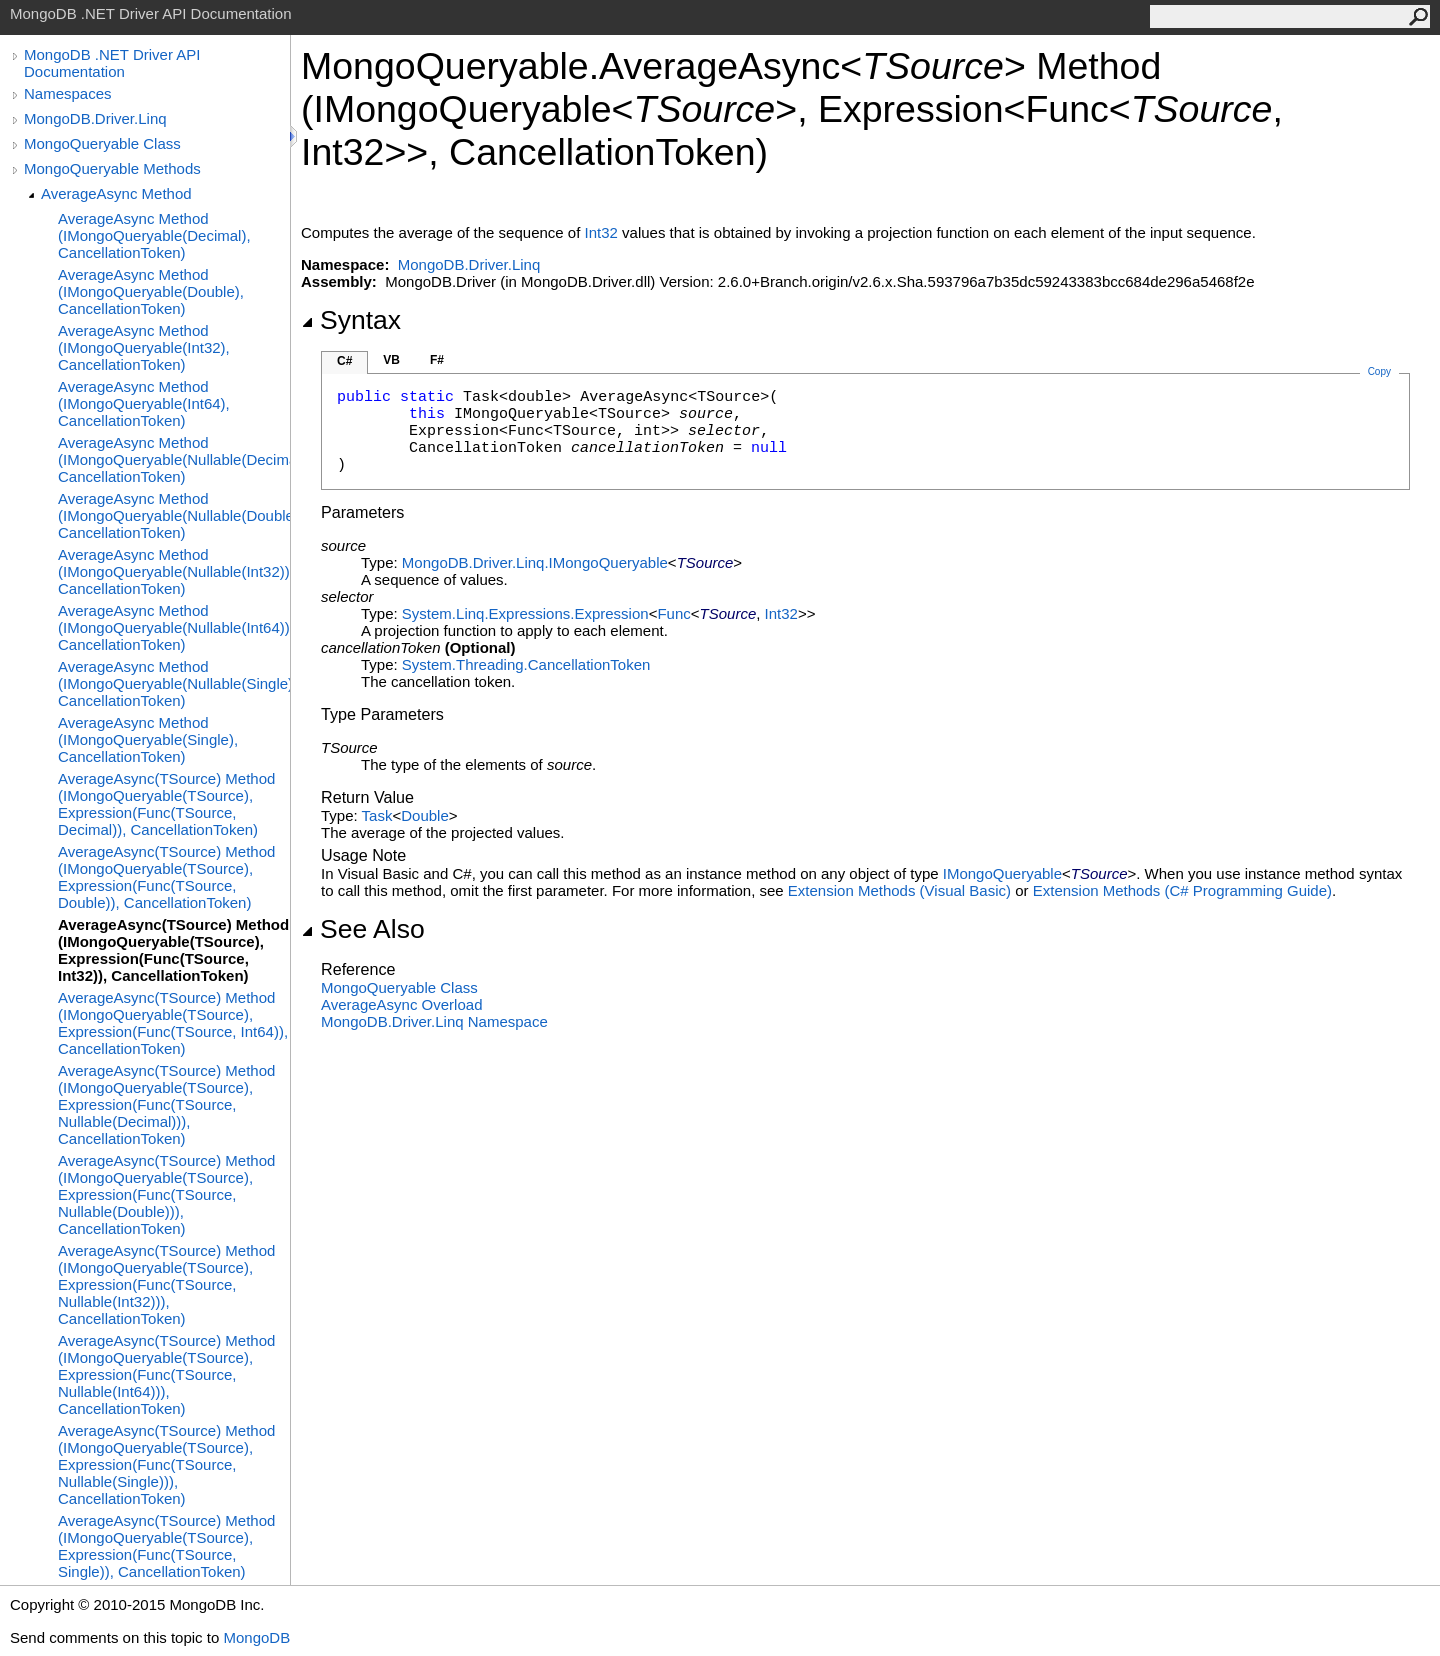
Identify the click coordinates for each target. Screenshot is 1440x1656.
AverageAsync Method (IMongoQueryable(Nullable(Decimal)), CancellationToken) (174, 459)
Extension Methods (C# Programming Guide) (1182, 890)
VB (391, 360)
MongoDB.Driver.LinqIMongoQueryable (535, 562)
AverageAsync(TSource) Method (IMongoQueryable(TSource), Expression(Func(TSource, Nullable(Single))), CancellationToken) (166, 1464)
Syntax (351, 320)
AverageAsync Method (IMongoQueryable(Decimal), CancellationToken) (154, 235)
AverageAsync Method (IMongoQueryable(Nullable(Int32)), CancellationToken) (174, 571)
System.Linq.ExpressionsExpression (525, 613)
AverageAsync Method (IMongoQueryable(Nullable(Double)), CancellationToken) (174, 515)
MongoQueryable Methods (112, 168)
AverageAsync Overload (401, 1004)
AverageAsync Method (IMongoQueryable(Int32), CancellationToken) (144, 347)
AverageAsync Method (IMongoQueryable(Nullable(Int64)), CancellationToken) (174, 627)
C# (344, 361)
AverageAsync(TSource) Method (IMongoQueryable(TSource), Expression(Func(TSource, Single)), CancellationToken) (166, 1546)
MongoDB (256, 1637)
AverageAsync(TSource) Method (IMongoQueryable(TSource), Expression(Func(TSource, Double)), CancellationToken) (166, 877)
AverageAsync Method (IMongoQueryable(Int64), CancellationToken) (144, 403)
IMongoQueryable (1002, 873)
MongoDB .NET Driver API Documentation (112, 63)
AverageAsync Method (116, 193)
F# (437, 360)
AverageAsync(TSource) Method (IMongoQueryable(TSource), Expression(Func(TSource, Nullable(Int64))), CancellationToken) (166, 1374)
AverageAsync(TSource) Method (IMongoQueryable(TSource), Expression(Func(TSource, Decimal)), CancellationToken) (166, 804)
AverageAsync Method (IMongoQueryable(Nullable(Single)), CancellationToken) (174, 683)
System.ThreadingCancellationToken (526, 664)
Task (377, 815)
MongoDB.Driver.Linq (95, 118)
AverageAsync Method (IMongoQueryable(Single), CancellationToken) (148, 739)
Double (425, 815)
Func (673, 613)
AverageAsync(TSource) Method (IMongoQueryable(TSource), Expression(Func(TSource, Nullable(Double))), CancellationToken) (166, 1194)
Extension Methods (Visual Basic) (899, 890)
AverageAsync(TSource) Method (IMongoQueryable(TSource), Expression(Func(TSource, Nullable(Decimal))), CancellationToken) (166, 1104)
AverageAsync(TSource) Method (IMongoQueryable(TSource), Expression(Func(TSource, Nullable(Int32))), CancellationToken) (166, 1284)
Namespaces (68, 93)
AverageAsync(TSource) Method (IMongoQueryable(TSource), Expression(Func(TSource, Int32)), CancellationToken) (173, 950)
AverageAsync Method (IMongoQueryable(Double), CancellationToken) (151, 291)
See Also (363, 929)
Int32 (601, 232)
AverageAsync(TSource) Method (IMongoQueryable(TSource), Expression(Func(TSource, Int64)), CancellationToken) (173, 1023)
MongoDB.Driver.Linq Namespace (434, 1021)
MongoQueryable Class (102, 143)
